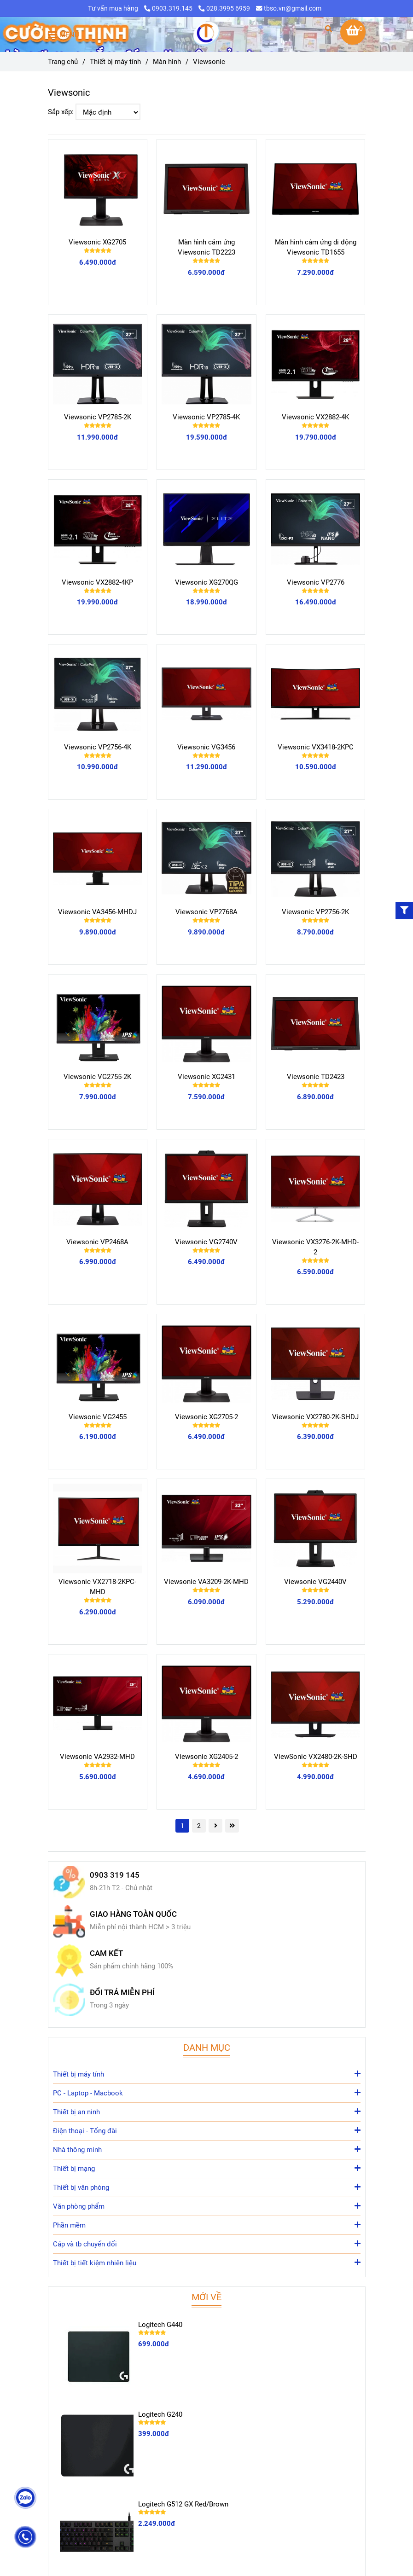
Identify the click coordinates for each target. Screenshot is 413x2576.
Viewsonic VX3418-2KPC (316, 747)
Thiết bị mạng (207, 2168)
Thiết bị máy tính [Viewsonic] (115, 62)
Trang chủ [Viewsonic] (63, 62)
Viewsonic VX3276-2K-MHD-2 (315, 1247)
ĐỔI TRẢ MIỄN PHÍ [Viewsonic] (122, 1992)
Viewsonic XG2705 (97, 242)
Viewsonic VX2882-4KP (97, 582)
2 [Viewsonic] (199, 1825)
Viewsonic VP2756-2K (315, 912)
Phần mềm (207, 2224)
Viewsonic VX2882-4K (315, 417)
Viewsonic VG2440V (315, 1582)
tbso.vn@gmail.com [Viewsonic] (288, 8)
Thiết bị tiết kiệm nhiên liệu (207, 2262)
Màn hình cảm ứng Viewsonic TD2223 (206, 247)
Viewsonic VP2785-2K (97, 417)
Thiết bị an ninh (207, 2111)
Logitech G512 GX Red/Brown (183, 2504)
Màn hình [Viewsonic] (167, 62)
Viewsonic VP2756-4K (97, 747)
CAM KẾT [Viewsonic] (106, 1953)
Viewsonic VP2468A (97, 1242)
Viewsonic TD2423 (315, 1077)
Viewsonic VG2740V (206, 1242)
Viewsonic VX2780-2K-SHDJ (315, 1417)
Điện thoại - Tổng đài (207, 2130)
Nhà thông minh (207, 2149)
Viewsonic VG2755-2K (97, 1077)
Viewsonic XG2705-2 (206, 1417)
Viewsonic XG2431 (206, 1077)
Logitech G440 (160, 2325)
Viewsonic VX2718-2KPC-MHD (97, 1587)
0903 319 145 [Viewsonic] (115, 1875)
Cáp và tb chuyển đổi (207, 2243)
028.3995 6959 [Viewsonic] (224, 8)
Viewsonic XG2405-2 (206, 1756)
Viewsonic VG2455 (98, 1417)
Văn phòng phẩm (207, 2206)
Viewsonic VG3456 (206, 747)
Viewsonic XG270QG (206, 582)
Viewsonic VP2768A (206, 912)
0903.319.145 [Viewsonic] (169, 8)
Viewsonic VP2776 (315, 582)
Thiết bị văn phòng (207, 2187)
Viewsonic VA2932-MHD (97, 1756)
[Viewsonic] (207, 34)
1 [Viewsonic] (182, 1825)
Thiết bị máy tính (207, 2073)
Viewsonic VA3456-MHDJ (97, 912)
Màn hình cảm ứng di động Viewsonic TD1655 (315, 247)
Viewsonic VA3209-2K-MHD (206, 1582)
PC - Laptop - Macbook (207, 2092)
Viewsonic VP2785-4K (206, 417)
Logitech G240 (160, 2414)
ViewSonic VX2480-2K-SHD (315, 1756)
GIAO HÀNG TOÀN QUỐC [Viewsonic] (133, 1914)
